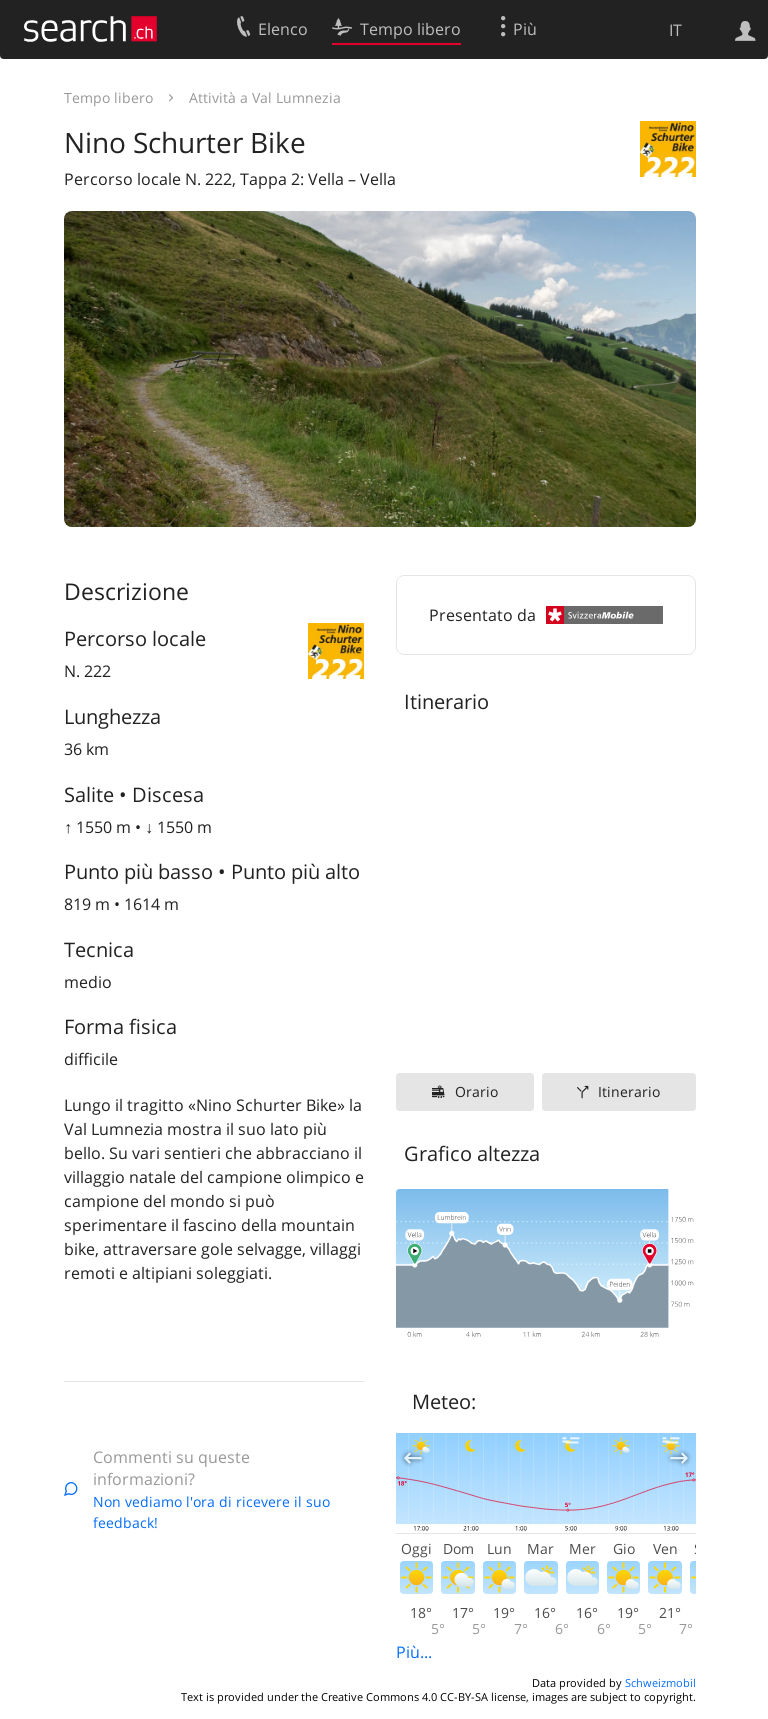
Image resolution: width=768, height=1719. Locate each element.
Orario (476, 1091)
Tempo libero (108, 97)
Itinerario (629, 1091)
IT (675, 30)
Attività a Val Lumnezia (265, 97)
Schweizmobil (660, 1682)
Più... (414, 1652)
